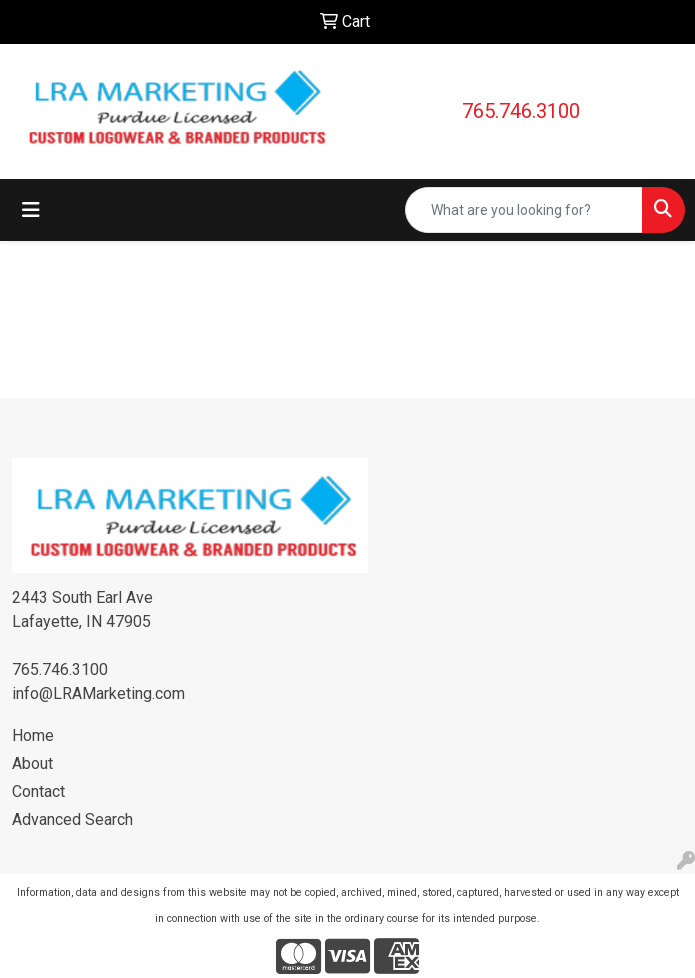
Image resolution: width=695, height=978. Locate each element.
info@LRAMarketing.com (98, 693)
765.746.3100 (521, 111)
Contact (38, 791)
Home (33, 735)
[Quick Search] (524, 210)
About (32, 763)
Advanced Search (72, 819)
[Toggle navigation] (31, 210)
